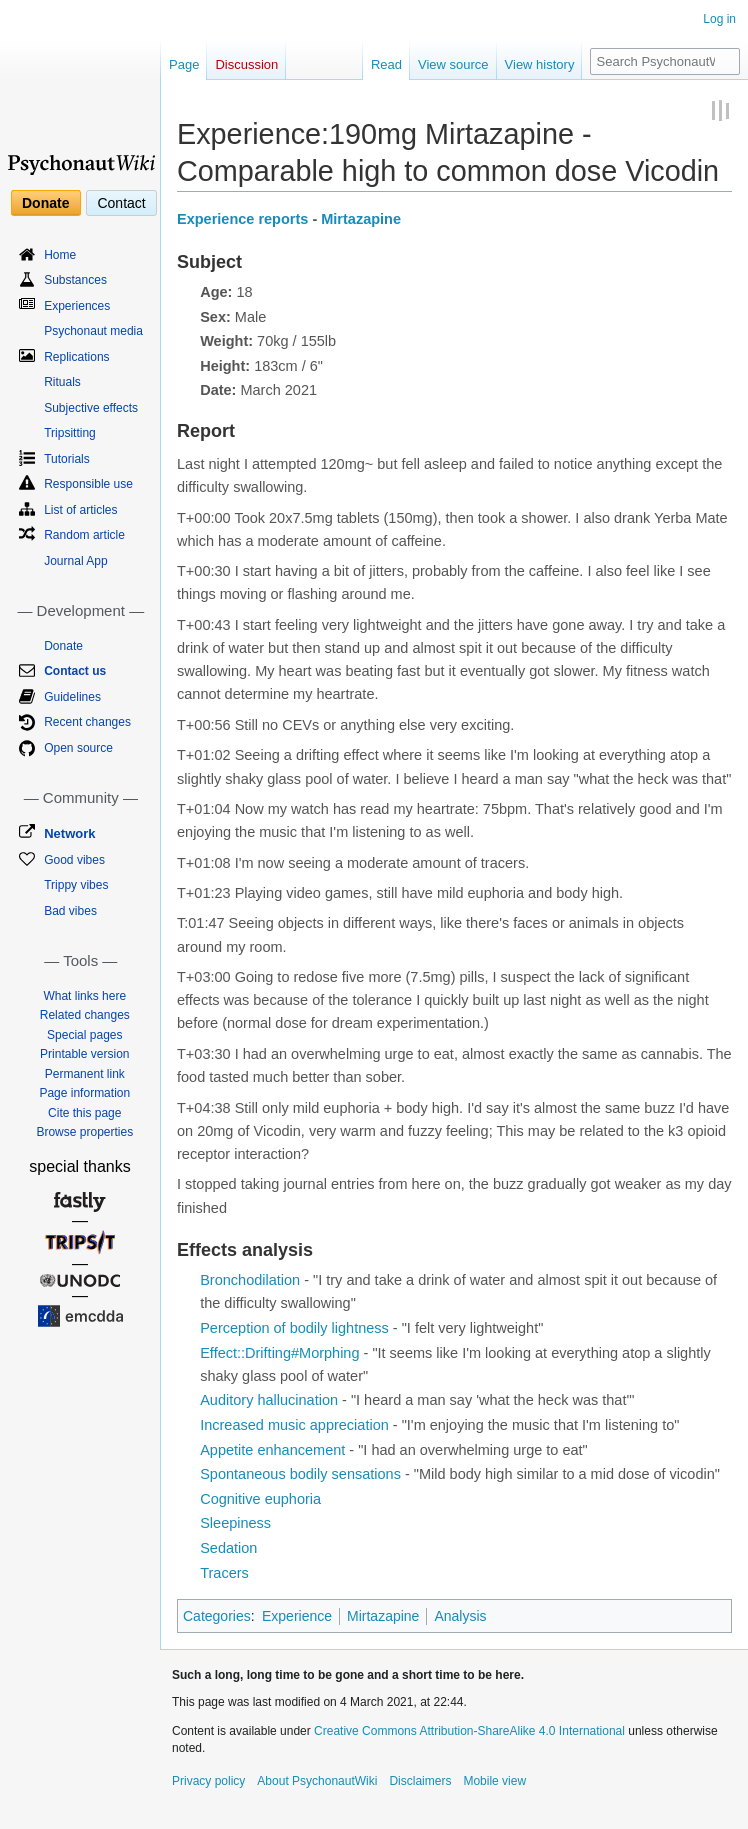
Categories (217, 1616)
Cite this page (84, 1113)
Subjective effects (91, 408)
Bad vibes (70, 911)
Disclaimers (420, 1781)
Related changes (85, 1015)
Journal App (75, 561)
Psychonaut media (93, 331)
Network (69, 833)
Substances (75, 280)
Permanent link (85, 1074)
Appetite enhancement (272, 1450)
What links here (84, 996)
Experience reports (242, 219)
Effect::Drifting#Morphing (279, 1353)
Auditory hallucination (269, 1400)
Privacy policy (208, 1781)
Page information (84, 1093)
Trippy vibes (76, 885)
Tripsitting (70, 433)
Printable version (84, 1054)
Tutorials (67, 459)
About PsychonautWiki (317, 1781)
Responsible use (88, 484)
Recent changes (87, 722)
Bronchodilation (250, 1280)
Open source (78, 748)
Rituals (62, 382)
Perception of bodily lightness (294, 1328)
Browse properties (84, 1132)
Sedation (228, 1548)
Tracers (224, 1573)
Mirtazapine (361, 219)
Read (386, 64)
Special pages (84, 1035)
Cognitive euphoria (260, 1499)
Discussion (246, 64)
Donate (45, 203)
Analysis (460, 1616)
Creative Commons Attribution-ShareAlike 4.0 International (469, 1731)
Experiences (77, 306)
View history (540, 64)
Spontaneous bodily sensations (300, 1474)
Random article (84, 535)
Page (184, 64)
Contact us (75, 671)
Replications (76, 357)
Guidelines (72, 697)
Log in (719, 19)
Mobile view (494, 1781)
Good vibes (74, 860)
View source (453, 64)
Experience (297, 1616)
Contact (121, 203)
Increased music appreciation (294, 1425)
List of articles (80, 510)
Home (60, 255)
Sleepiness (235, 1523)
